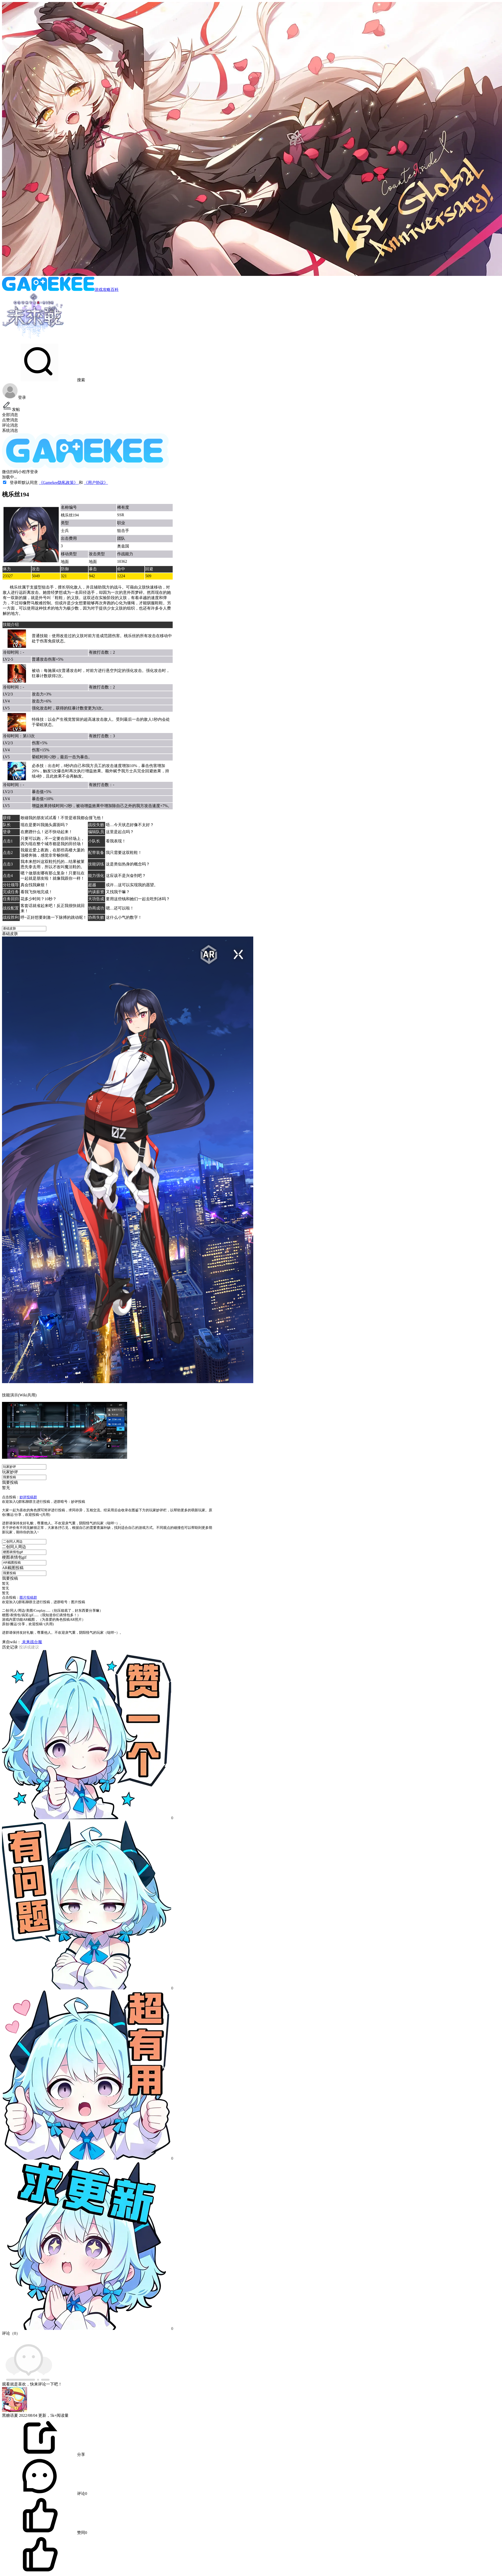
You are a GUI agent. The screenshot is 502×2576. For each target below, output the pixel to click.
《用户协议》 (96, 482)
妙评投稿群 (28, 1497)
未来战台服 (31, 1642)
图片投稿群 (28, 1597)
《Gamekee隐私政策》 (59, 482)
